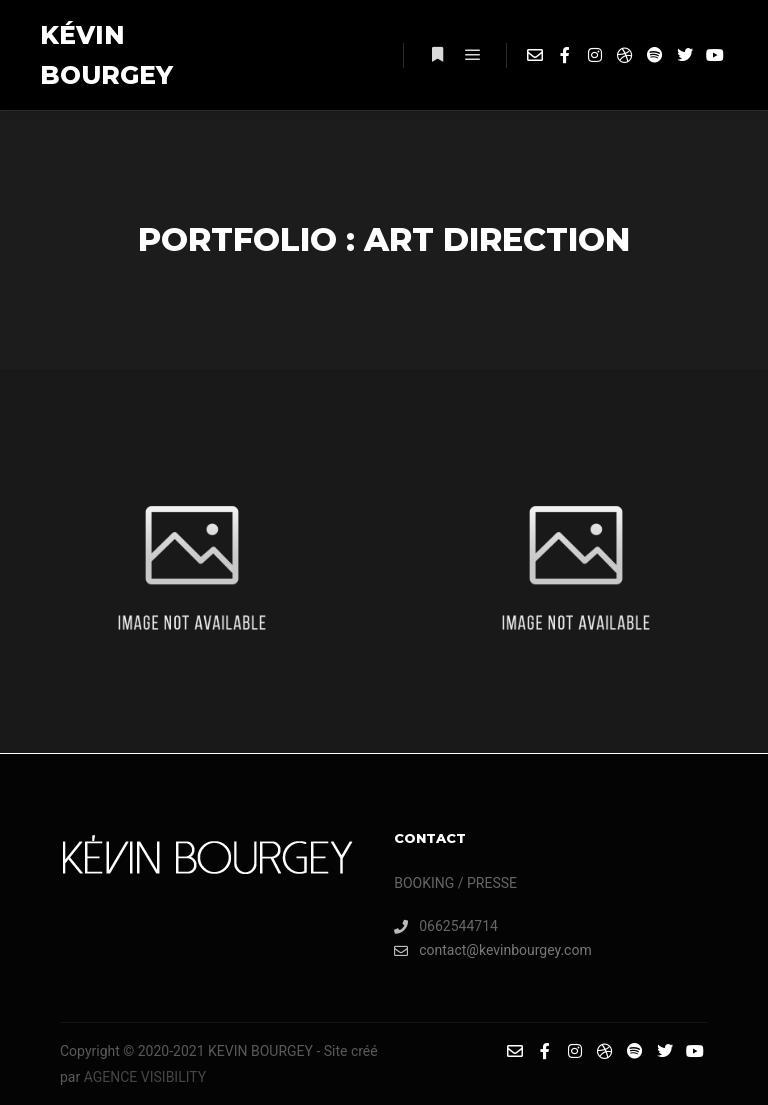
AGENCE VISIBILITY (145, 1077)
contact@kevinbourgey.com (492, 950)
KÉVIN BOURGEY (106, 55)
